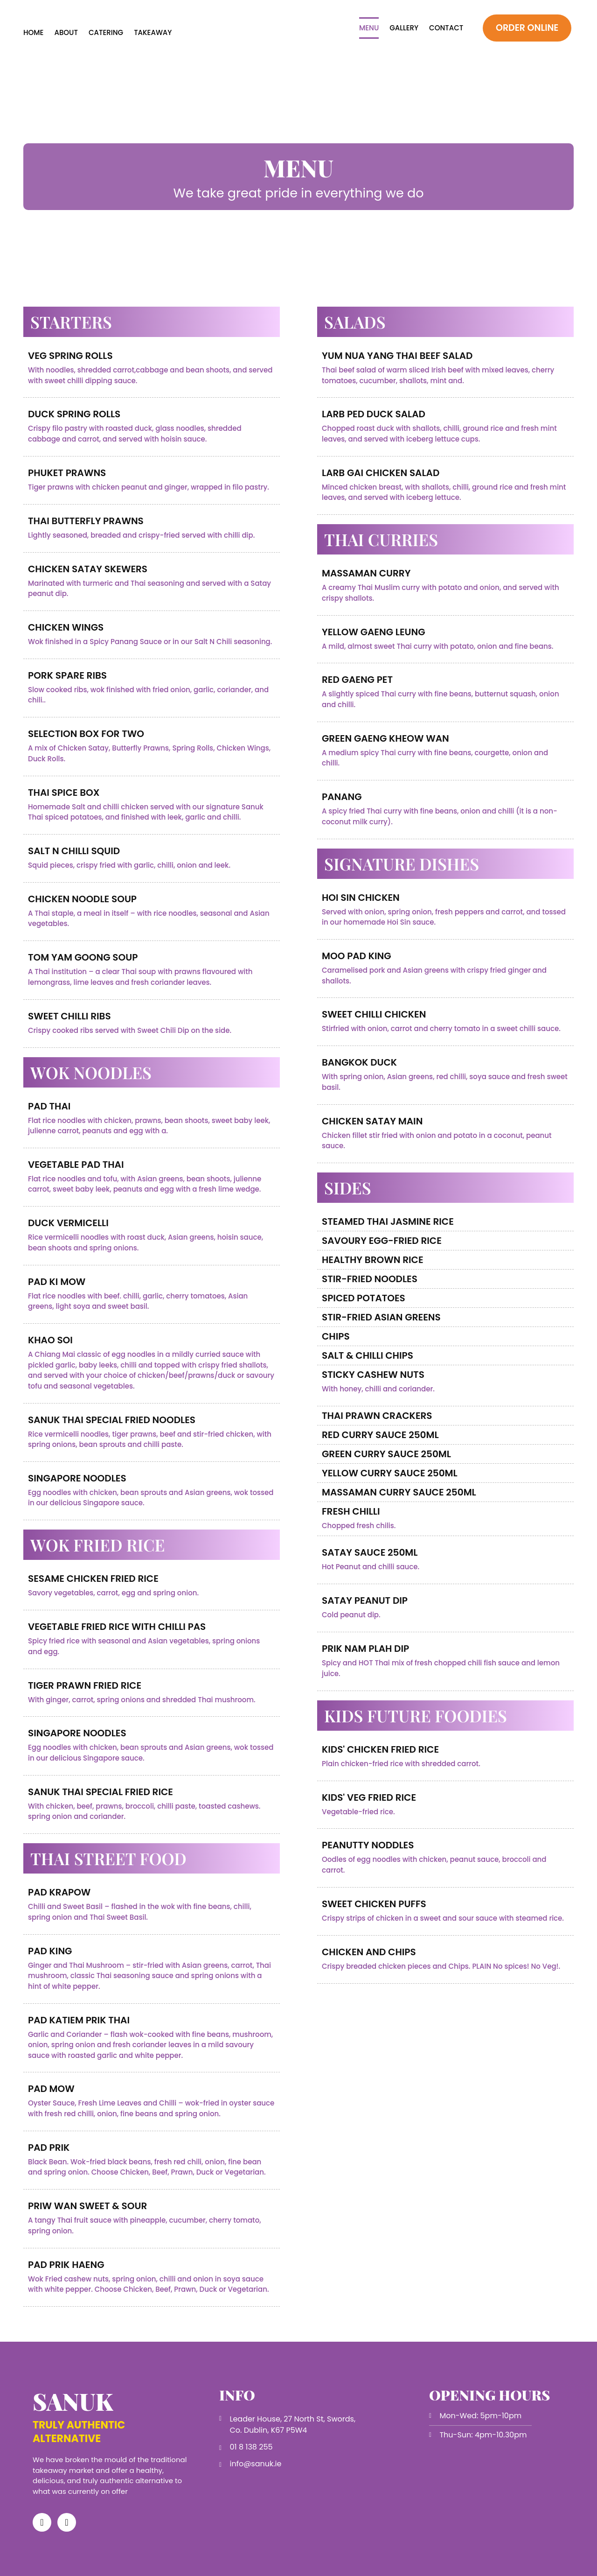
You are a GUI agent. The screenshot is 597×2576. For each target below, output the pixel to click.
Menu (369, 28)
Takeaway (153, 32)
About (65, 32)
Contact (446, 28)
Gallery (403, 28)
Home (33, 32)
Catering (106, 32)
